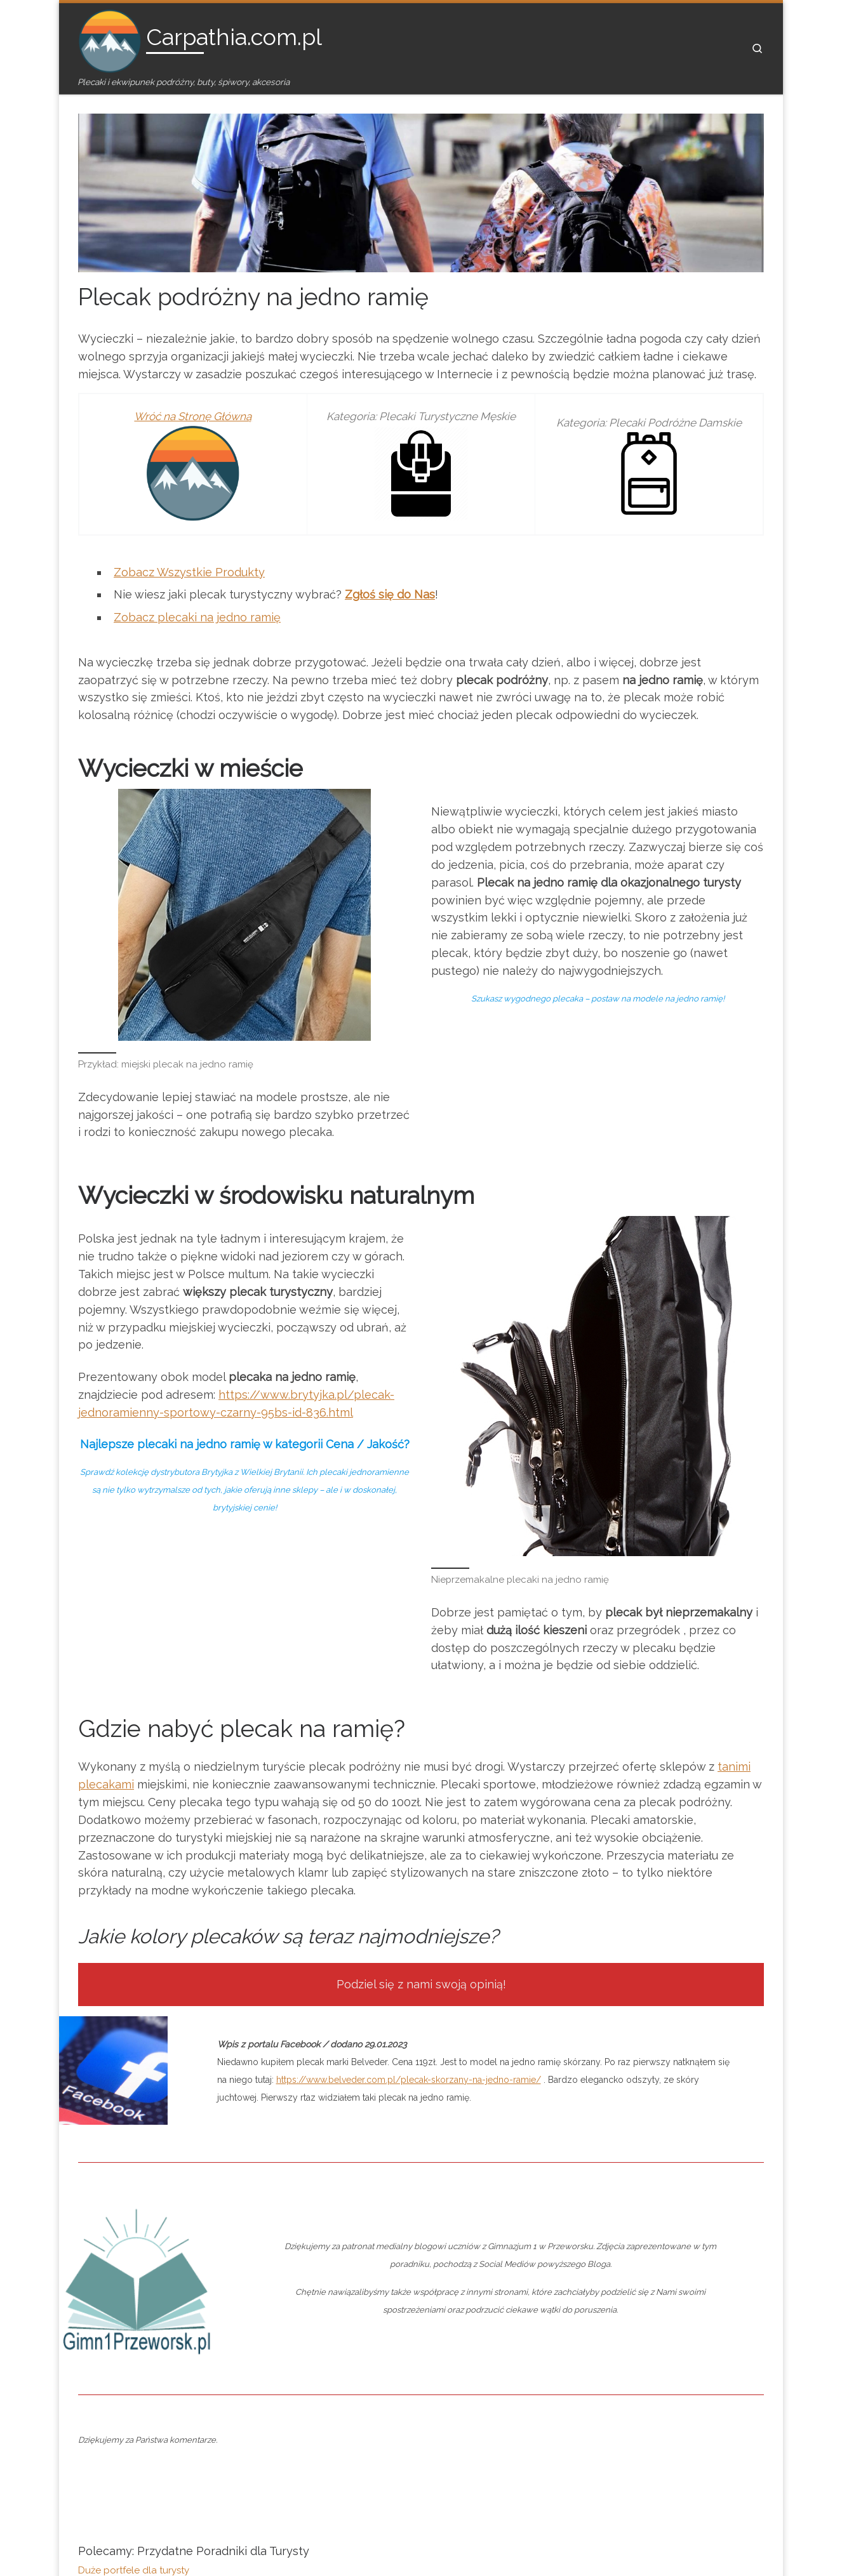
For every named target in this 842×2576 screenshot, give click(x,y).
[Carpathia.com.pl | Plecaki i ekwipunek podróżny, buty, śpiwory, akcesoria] (110, 39)
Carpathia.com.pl (151, 2535)
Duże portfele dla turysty (133, 2251)
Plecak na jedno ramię (128, 2266)
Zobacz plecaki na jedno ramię (197, 588)
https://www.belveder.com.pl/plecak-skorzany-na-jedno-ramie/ (408, 1759)
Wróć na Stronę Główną (192, 387)
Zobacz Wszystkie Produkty (189, 543)
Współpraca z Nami (352, 2432)
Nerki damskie (109, 2281)
